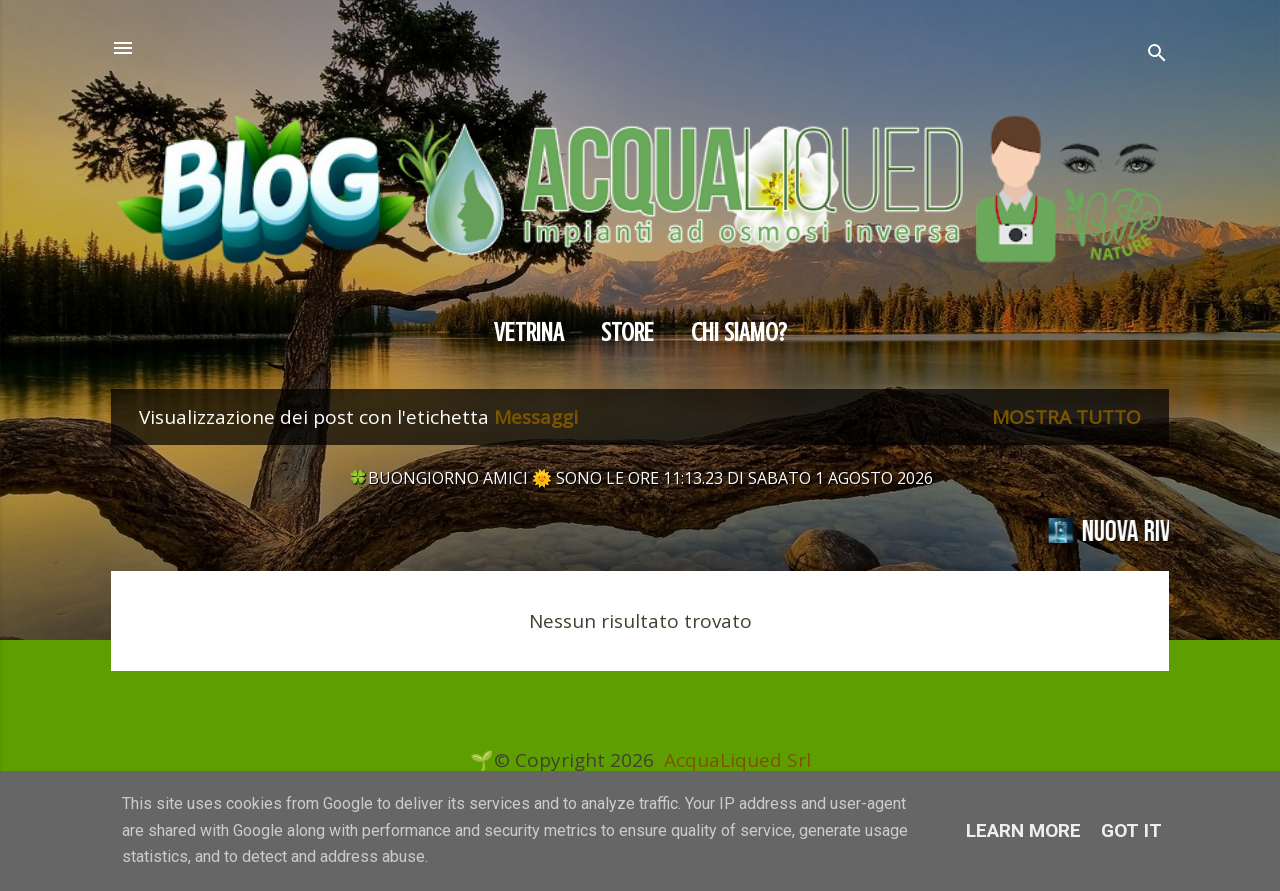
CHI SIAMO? (739, 332)
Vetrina (529, 332)
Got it (1131, 830)
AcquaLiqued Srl (737, 760)
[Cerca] (1157, 55)
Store (627, 332)
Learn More (1023, 830)
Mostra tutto (1066, 417)
